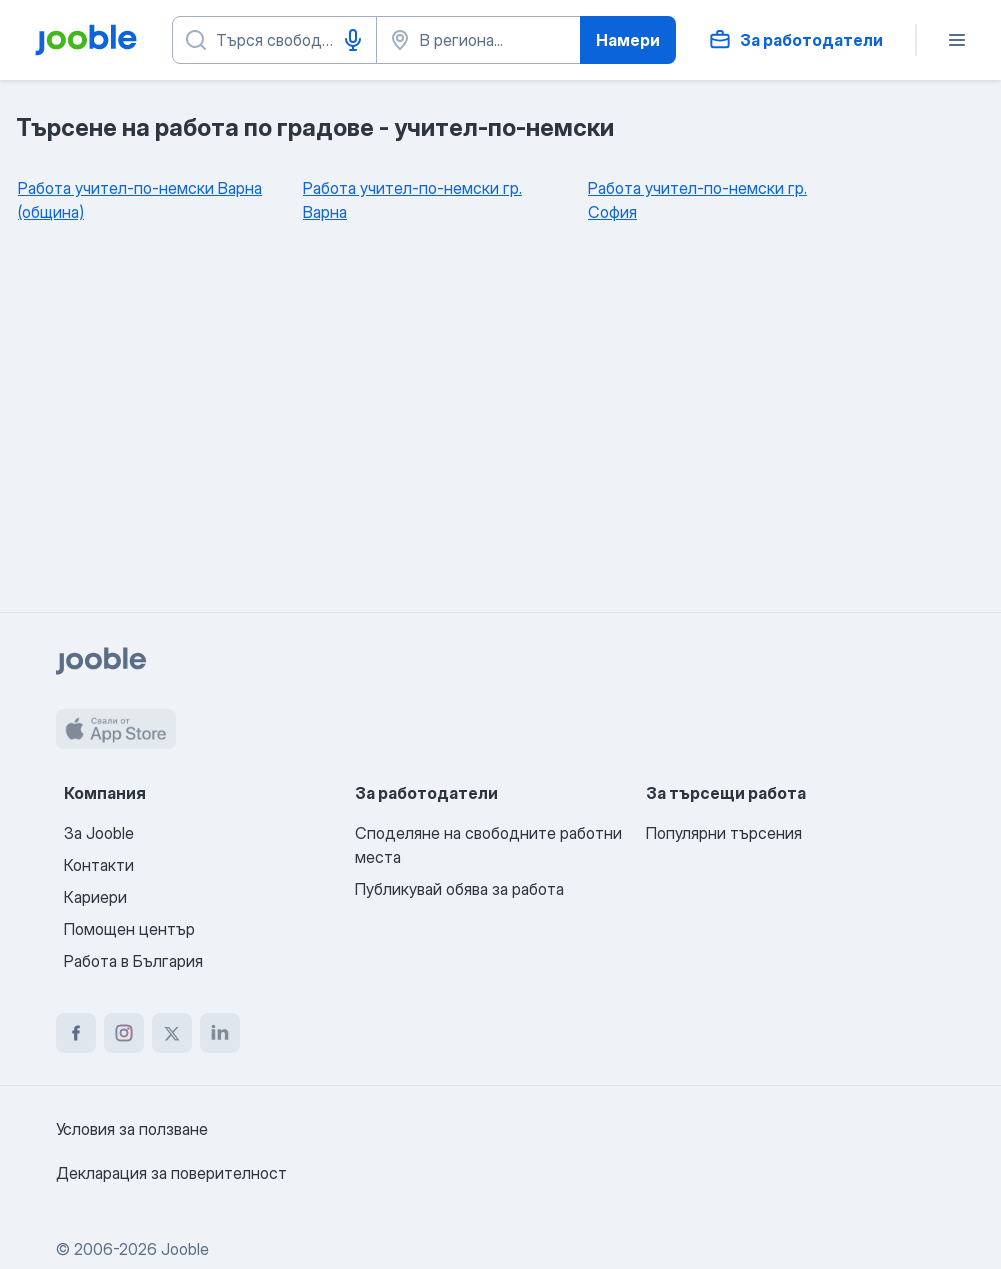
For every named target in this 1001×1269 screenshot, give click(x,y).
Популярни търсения (724, 833)
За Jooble (99, 833)
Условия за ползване (132, 1129)
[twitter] (172, 1033)
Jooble (185, 1249)
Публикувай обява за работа (459, 889)
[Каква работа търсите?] (274, 40)
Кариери (95, 897)
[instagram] (124, 1033)
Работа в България (133, 961)
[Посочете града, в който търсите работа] (478, 40)
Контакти (99, 865)
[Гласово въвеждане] (353, 40)
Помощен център (129, 929)
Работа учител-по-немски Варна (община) (140, 200)
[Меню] (957, 40)
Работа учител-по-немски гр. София (697, 200)
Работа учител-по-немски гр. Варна (412, 200)
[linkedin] (220, 1033)
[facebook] (76, 1033)
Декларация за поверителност (171, 1173)
